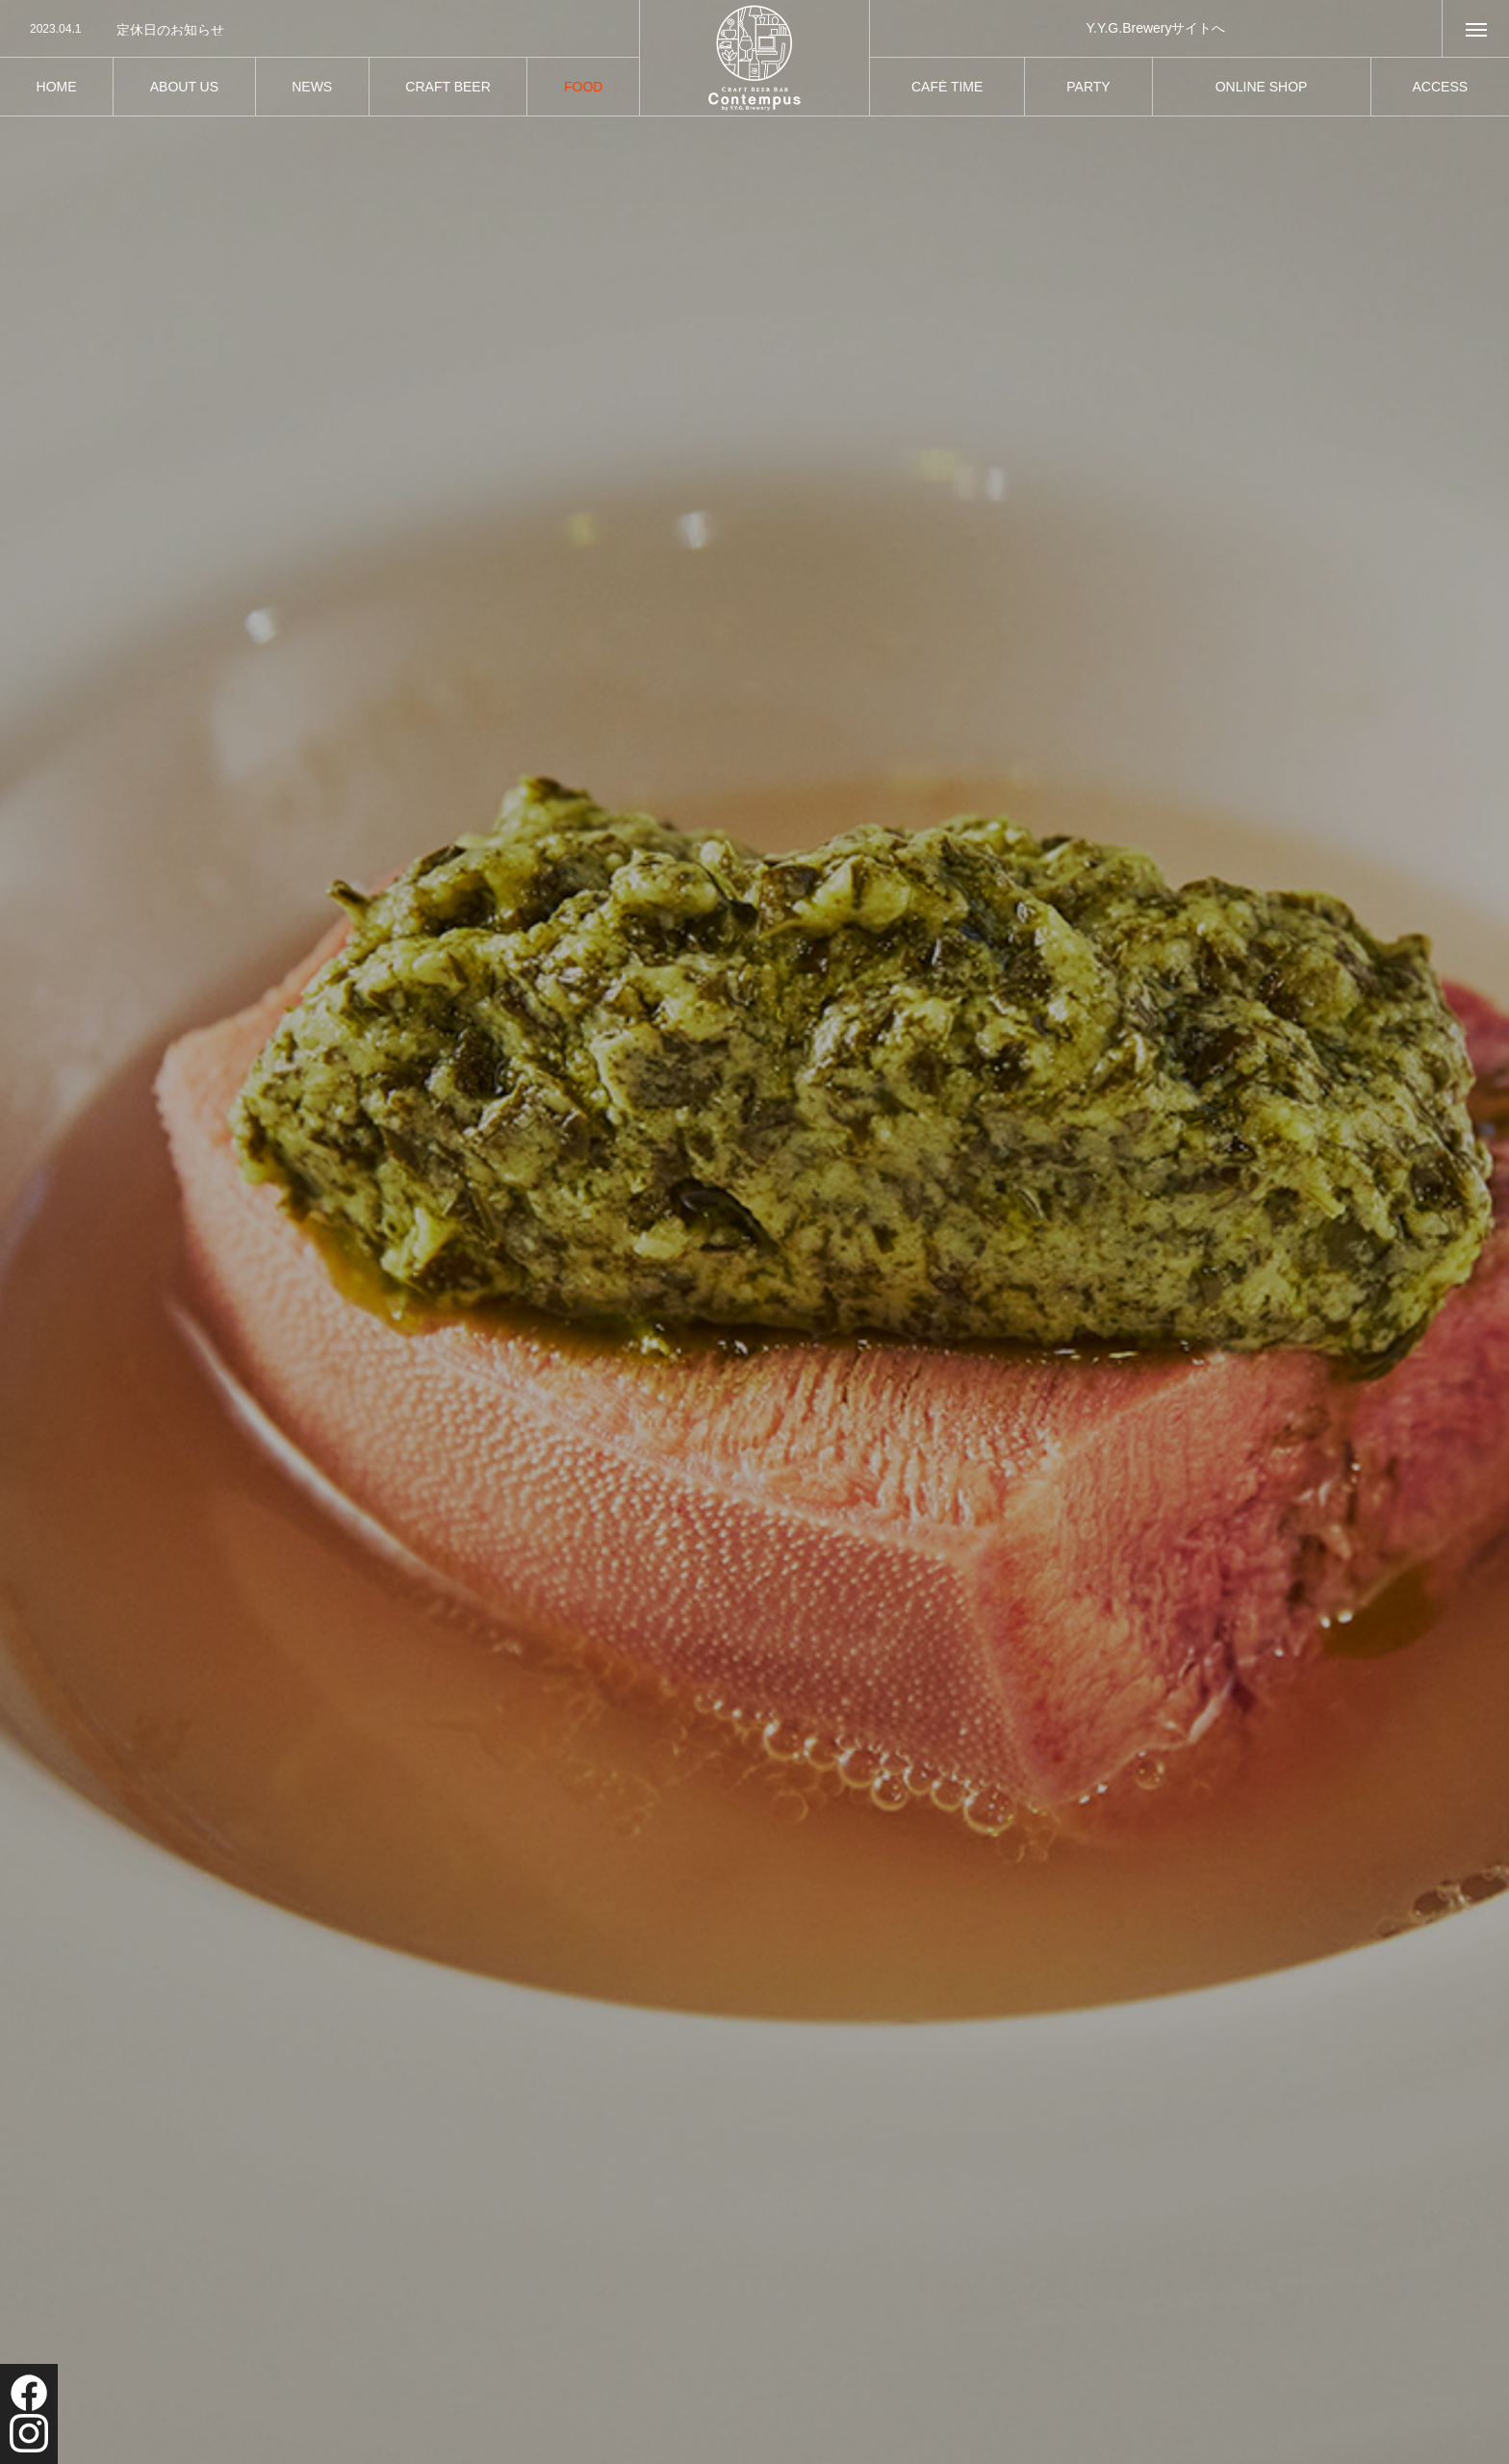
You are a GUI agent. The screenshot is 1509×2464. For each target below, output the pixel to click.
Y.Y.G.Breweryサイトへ (1156, 28)
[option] (319, 30)
